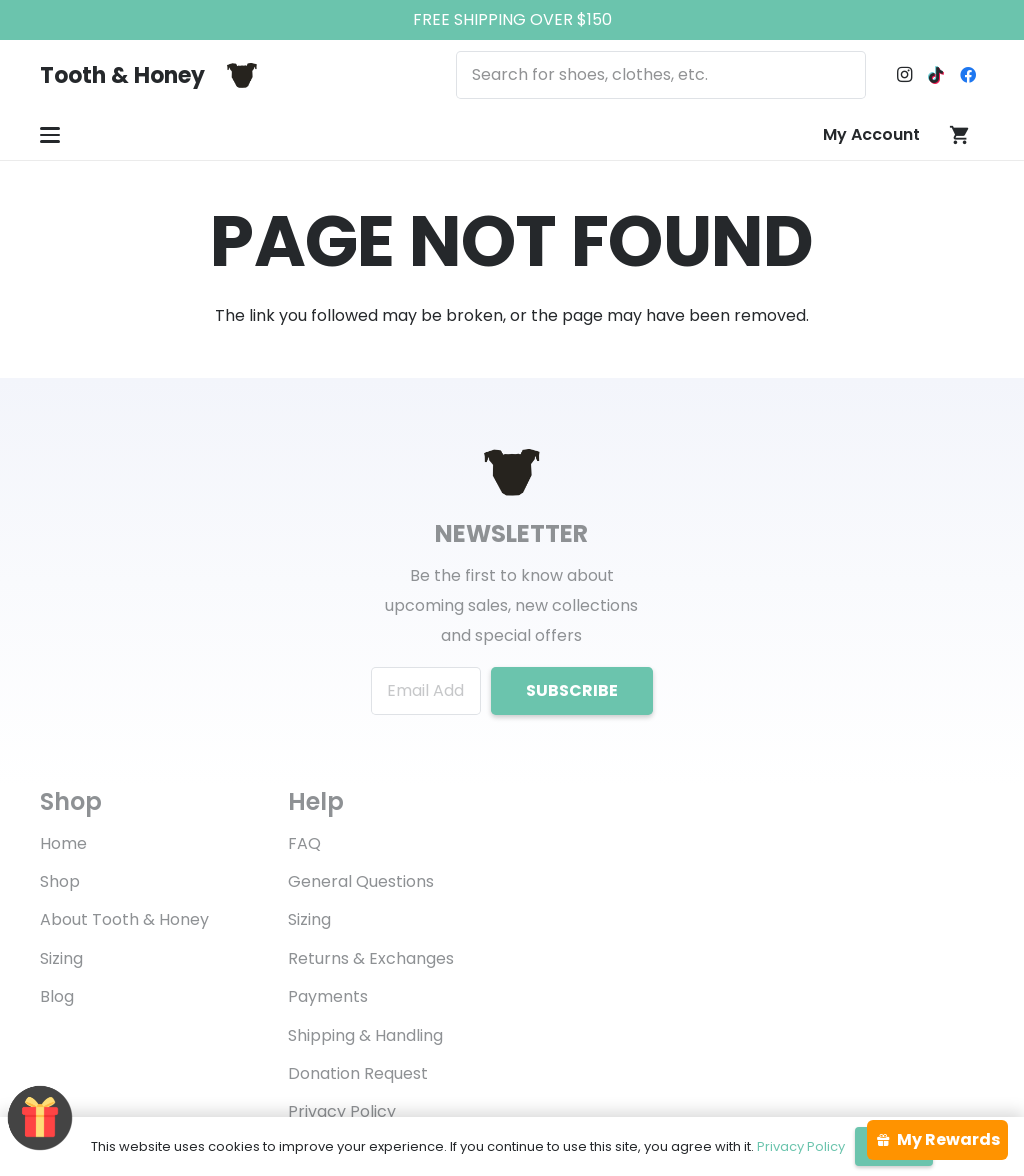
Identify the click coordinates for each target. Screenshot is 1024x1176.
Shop (60, 881)
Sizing (61, 958)
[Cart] (960, 135)
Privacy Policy (342, 1111)
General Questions (361, 881)
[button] (50, 135)
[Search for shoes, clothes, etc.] (661, 75)
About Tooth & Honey (124, 919)
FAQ (304, 843)
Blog (57, 996)
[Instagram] (904, 75)
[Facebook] (968, 75)
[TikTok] (936, 75)
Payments (328, 996)
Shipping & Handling (365, 1035)
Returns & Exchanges (371, 958)
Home (63, 843)
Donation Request (358, 1073)
